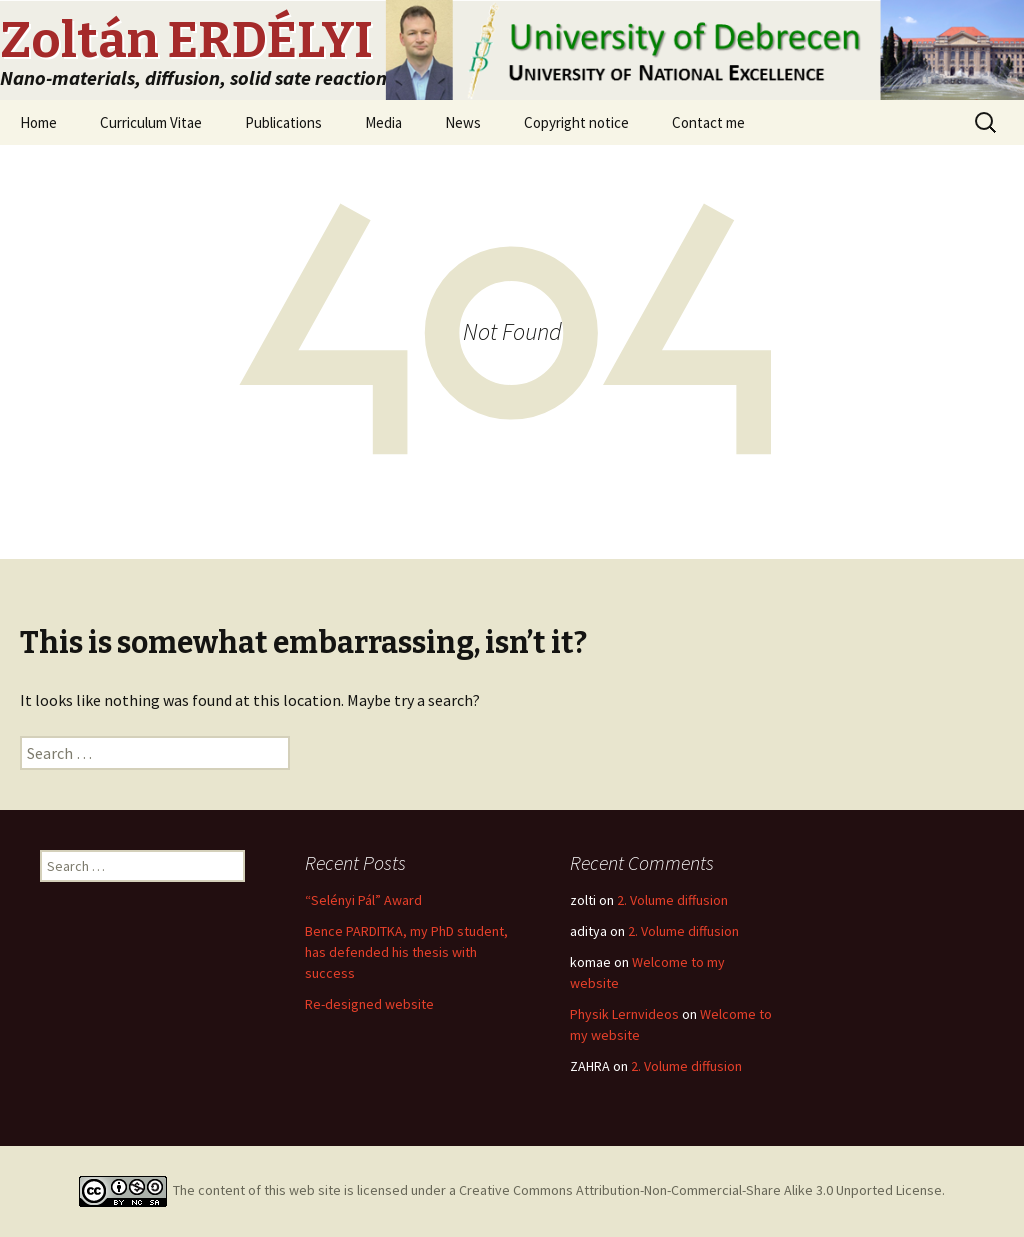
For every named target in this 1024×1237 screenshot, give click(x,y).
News (463, 122)
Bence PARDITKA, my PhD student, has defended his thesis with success (406, 952)
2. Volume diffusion (672, 900)
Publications (283, 122)
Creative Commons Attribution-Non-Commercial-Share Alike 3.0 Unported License (700, 1190)
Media (383, 122)
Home (38, 122)
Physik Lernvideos (624, 1014)
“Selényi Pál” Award (363, 900)
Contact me (708, 122)
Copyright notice (576, 122)
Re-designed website (369, 1004)
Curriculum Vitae (151, 122)
